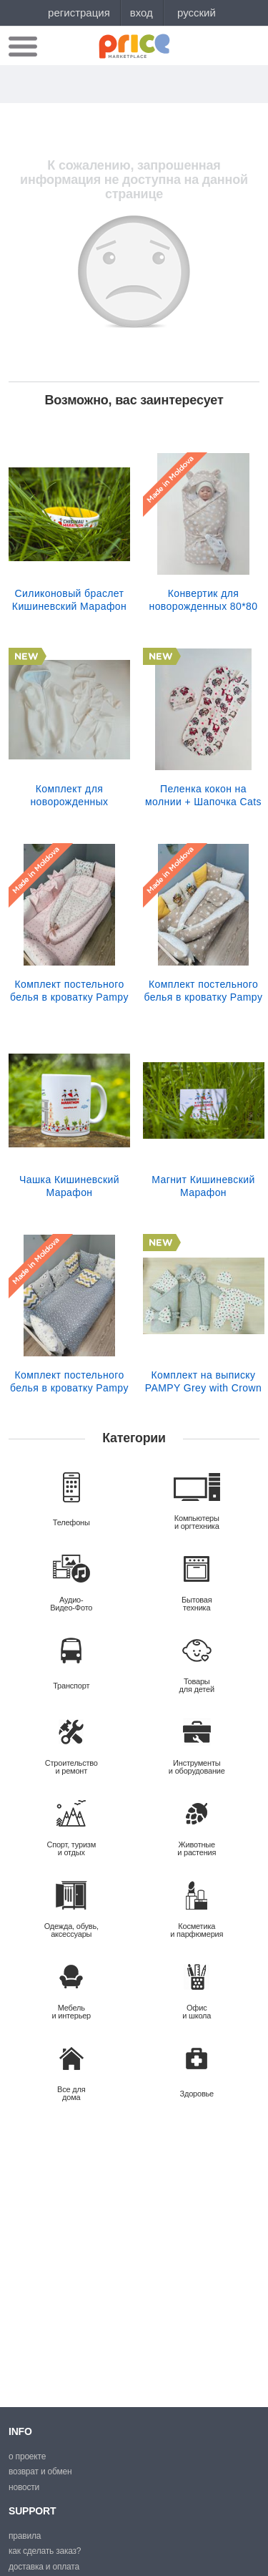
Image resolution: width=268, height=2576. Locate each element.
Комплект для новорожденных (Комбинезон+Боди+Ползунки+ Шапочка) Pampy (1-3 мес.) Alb (69, 795)
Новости (24, 2487)
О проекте (27, 2456)
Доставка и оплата (44, 2567)
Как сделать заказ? (45, 2551)
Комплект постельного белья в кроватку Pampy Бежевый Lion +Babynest (203, 990)
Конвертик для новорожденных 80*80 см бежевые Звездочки (203, 600)
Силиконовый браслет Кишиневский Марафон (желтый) (69, 600)
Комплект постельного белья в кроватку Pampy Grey (69, 1381)
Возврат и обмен (40, 2471)
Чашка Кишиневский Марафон (69, 1186)
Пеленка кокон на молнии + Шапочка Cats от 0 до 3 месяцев (203, 795)
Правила (25, 2536)
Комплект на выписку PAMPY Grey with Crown (203, 1381)
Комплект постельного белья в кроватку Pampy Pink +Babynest (69, 990)
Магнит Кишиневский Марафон (203, 1186)
